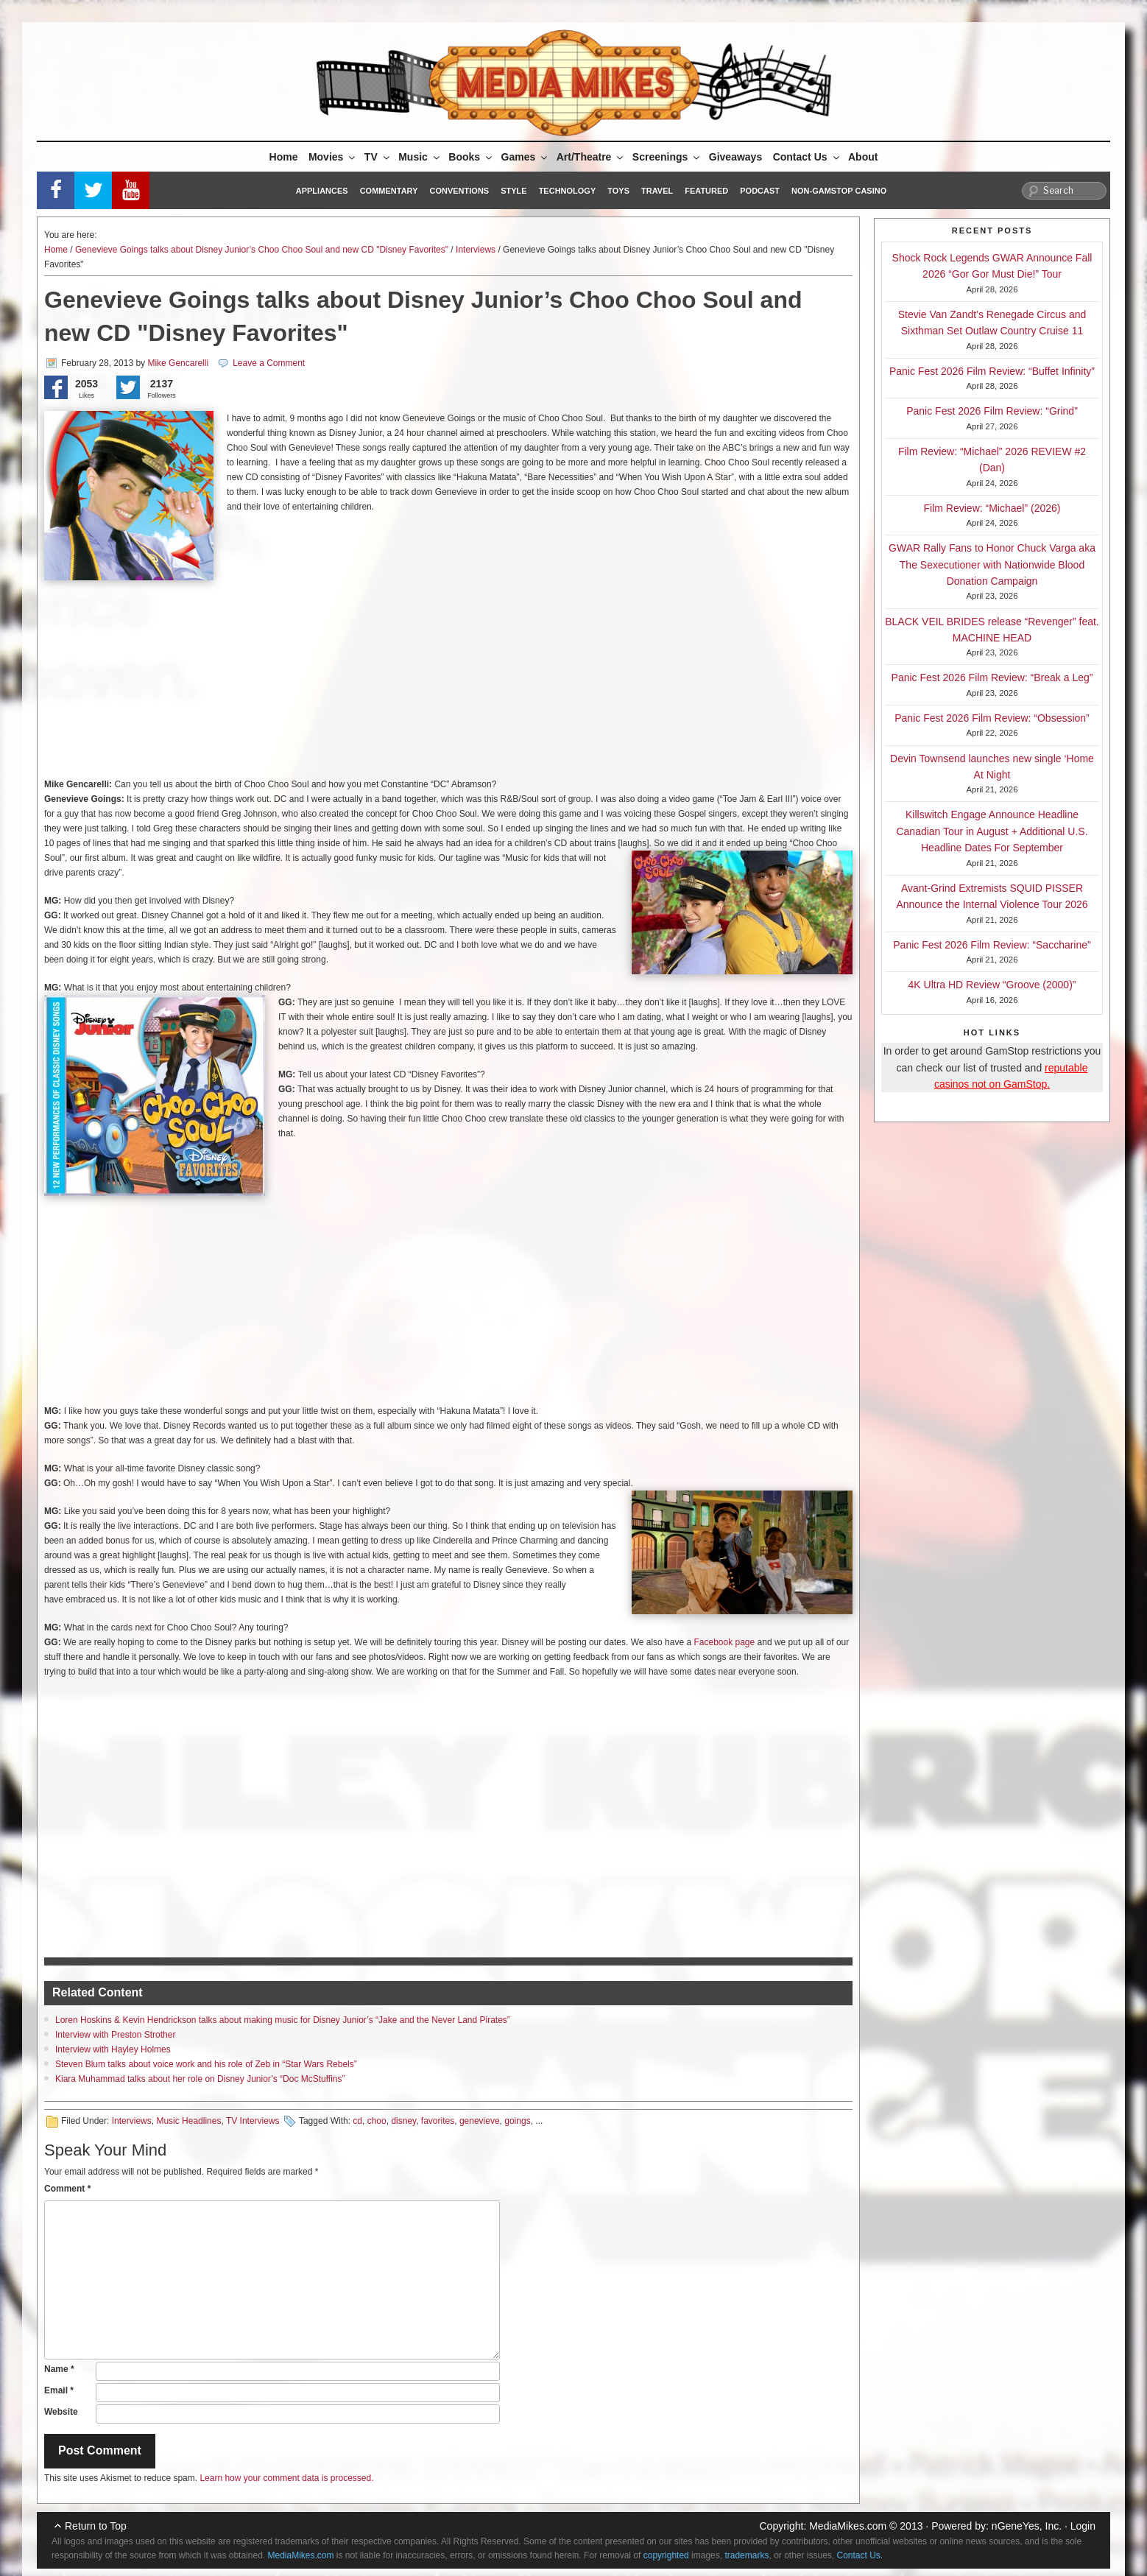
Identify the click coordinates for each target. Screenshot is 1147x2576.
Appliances (322, 190)
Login (1082, 2526)
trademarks (746, 2555)
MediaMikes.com (847, 2526)
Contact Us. (860, 2555)
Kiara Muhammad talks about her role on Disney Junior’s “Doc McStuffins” (200, 2079)
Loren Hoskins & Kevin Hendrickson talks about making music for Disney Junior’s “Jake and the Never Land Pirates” (282, 2020)
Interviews (475, 249)
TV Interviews (253, 2121)
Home (283, 157)
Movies (332, 157)
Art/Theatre (591, 157)
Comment (67, 2188)
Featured (706, 190)
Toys (618, 190)
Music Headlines (188, 2121)
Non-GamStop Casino (838, 190)
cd (357, 2121)
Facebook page (724, 1642)
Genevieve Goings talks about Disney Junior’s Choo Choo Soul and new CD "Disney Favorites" (261, 249)
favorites (437, 2121)
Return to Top (96, 2526)
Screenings (667, 157)
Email (59, 2390)
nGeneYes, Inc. (1027, 2526)
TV (378, 157)
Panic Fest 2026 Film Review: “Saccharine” (991, 945)
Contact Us (807, 157)
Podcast (760, 190)
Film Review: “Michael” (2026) (992, 508)
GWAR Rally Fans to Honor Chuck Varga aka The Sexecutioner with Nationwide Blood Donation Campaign (992, 564)
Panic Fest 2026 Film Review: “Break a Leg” (992, 677)
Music (420, 157)
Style (513, 190)
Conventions (459, 190)
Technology (567, 190)
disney (403, 2121)
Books (471, 157)
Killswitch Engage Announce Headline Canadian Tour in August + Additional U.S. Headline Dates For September (991, 831)
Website (61, 2412)
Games (525, 157)
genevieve (479, 2121)
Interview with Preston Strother (115, 2035)
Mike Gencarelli (177, 363)
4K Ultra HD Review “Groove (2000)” (992, 984)
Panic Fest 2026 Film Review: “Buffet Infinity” (992, 371)
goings (517, 2121)
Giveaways (735, 157)
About (863, 157)
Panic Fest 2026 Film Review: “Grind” (992, 411)
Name (59, 2369)
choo (377, 2121)
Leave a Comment (269, 363)
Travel (657, 190)
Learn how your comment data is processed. (286, 2478)
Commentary (389, 190)
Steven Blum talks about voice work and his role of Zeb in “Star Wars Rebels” (206, 2064)
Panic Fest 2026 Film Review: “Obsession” (992, 718)
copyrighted (666, 2555)
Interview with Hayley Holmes (113, 2049)
